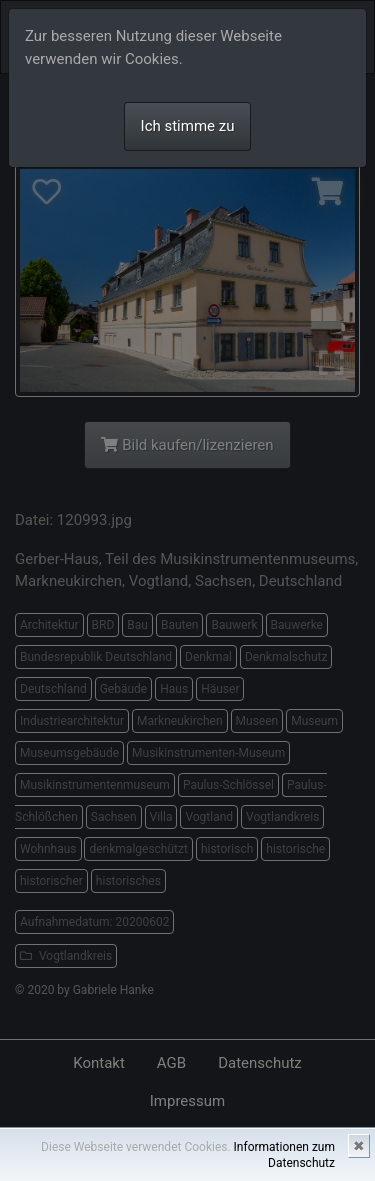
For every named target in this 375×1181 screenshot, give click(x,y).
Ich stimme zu (188, 126)
